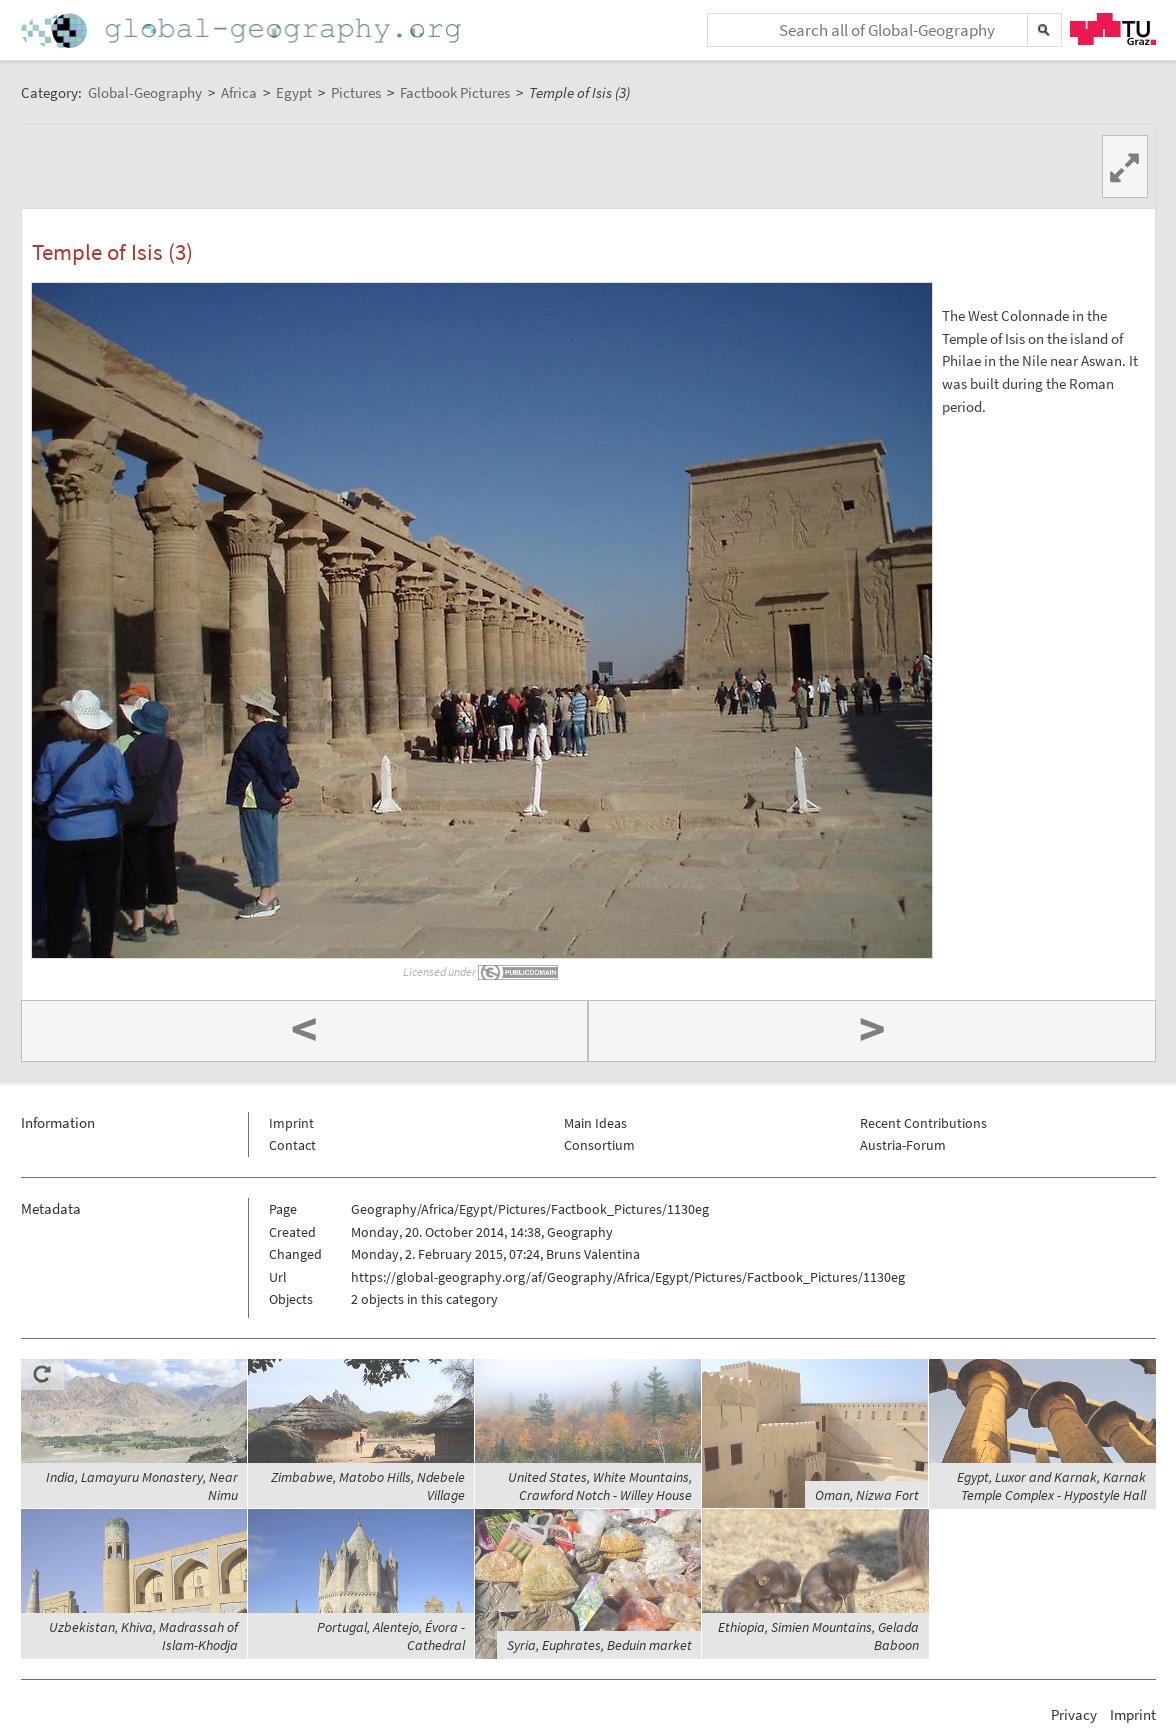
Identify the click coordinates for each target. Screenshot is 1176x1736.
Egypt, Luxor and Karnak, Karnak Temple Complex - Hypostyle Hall (1051, 1486)
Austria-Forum (903, 1145)
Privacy (1074, 1714)
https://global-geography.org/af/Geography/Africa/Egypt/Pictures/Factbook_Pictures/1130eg (628, 1277)
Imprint (291, 1123)
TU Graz (1113, 29)
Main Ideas (595, 1123)
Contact (292, 1145)
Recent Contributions (923, 1123)
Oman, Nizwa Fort (867, 1495)
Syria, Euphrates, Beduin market (599, 1645)
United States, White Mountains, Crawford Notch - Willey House (600, 1486)
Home (243, 30)
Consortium (599, 1145)
